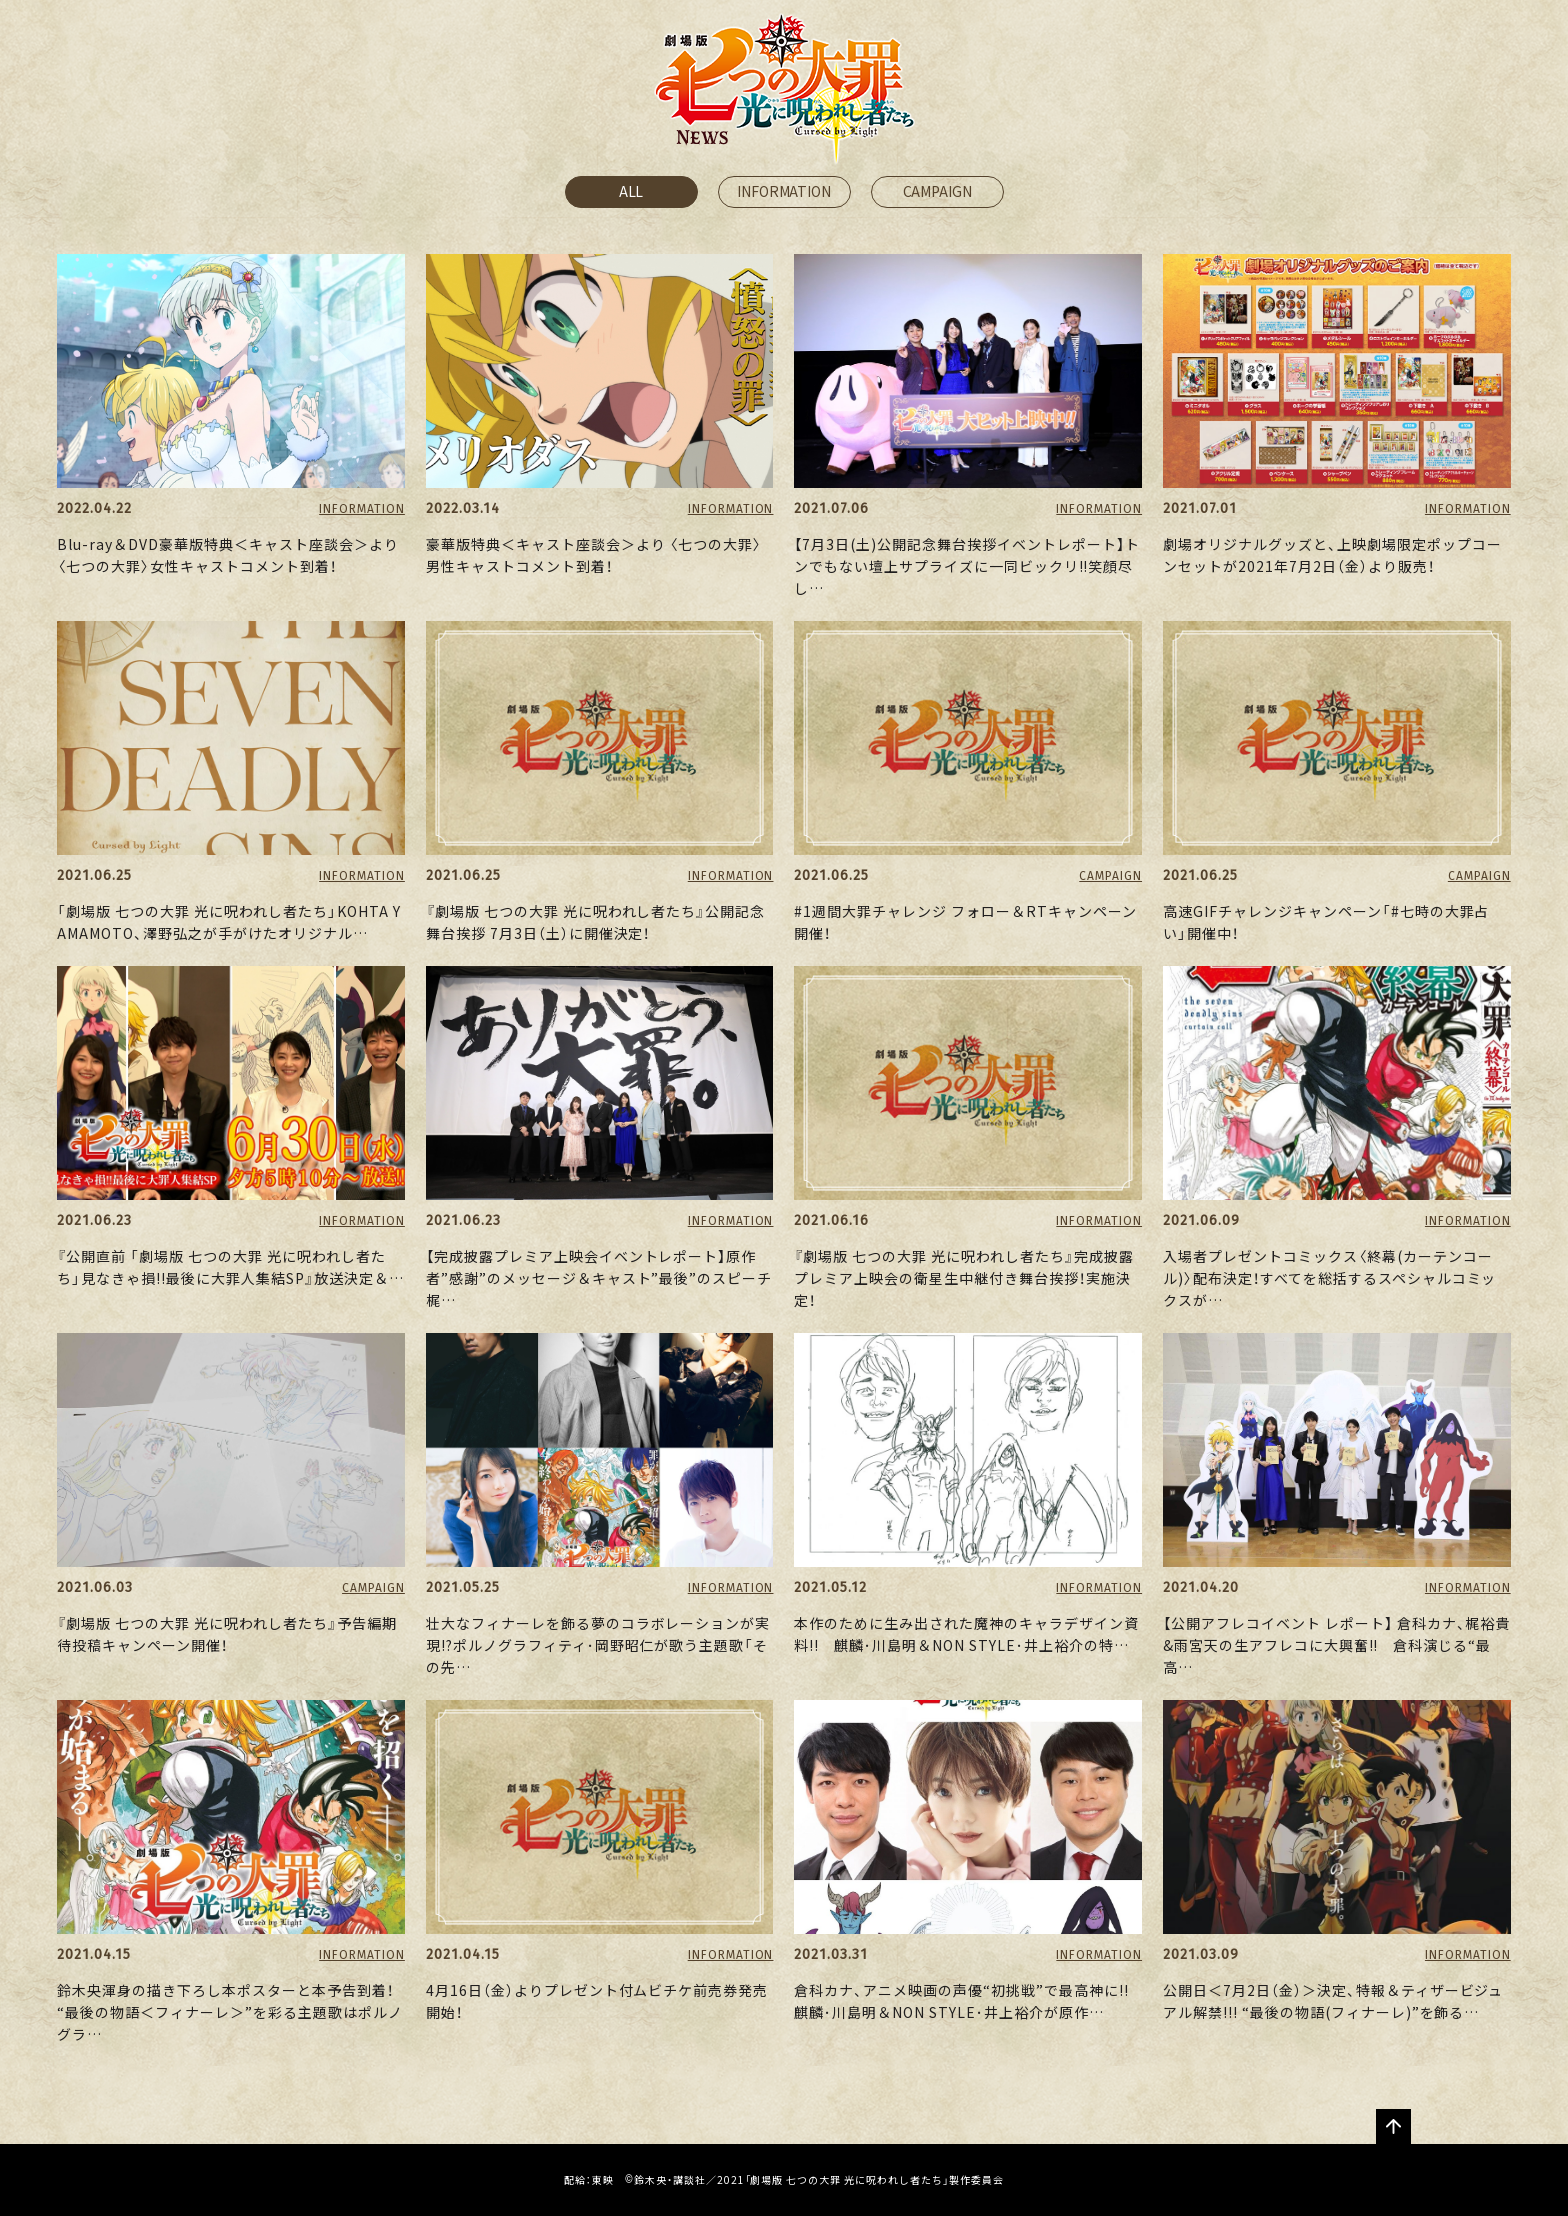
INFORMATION (783, 191)
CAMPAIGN (937, 191)
